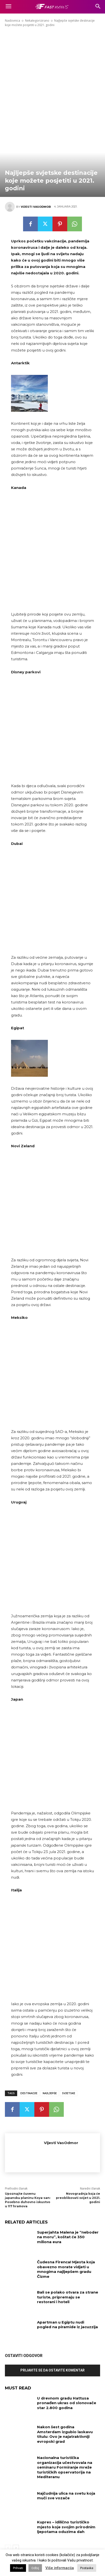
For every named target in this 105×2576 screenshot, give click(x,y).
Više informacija (59, 2568)
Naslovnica (12, 20)
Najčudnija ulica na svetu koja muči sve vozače (66, 2496)
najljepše (50, 2093)
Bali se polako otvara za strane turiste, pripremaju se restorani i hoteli (67, 2297)
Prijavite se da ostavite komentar (52, 2370)
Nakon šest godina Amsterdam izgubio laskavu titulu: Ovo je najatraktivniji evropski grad (65, 2434)
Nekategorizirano (37, 20)
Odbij (35, 2568)
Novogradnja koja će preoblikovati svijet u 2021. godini (78, 2198)
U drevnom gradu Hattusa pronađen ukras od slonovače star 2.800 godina (66, 2403)
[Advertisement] (52, 75)
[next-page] (16, 2548)
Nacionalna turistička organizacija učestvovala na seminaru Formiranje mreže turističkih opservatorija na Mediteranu (64, 2467)
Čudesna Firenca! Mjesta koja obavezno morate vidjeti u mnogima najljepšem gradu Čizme (66, 2269)
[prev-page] (8, 2548)
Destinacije (28, 2093)
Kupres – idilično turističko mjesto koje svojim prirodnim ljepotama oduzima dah (66, 2527)
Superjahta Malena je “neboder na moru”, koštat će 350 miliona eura (68, 2237)
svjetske (68, 2093)
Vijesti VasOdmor (36, 206)
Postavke (86, 2568)
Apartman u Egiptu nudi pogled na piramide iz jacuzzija (67, 2324)
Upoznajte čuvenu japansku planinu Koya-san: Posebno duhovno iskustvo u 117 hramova (27, 2200)
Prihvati (18, 2568)
